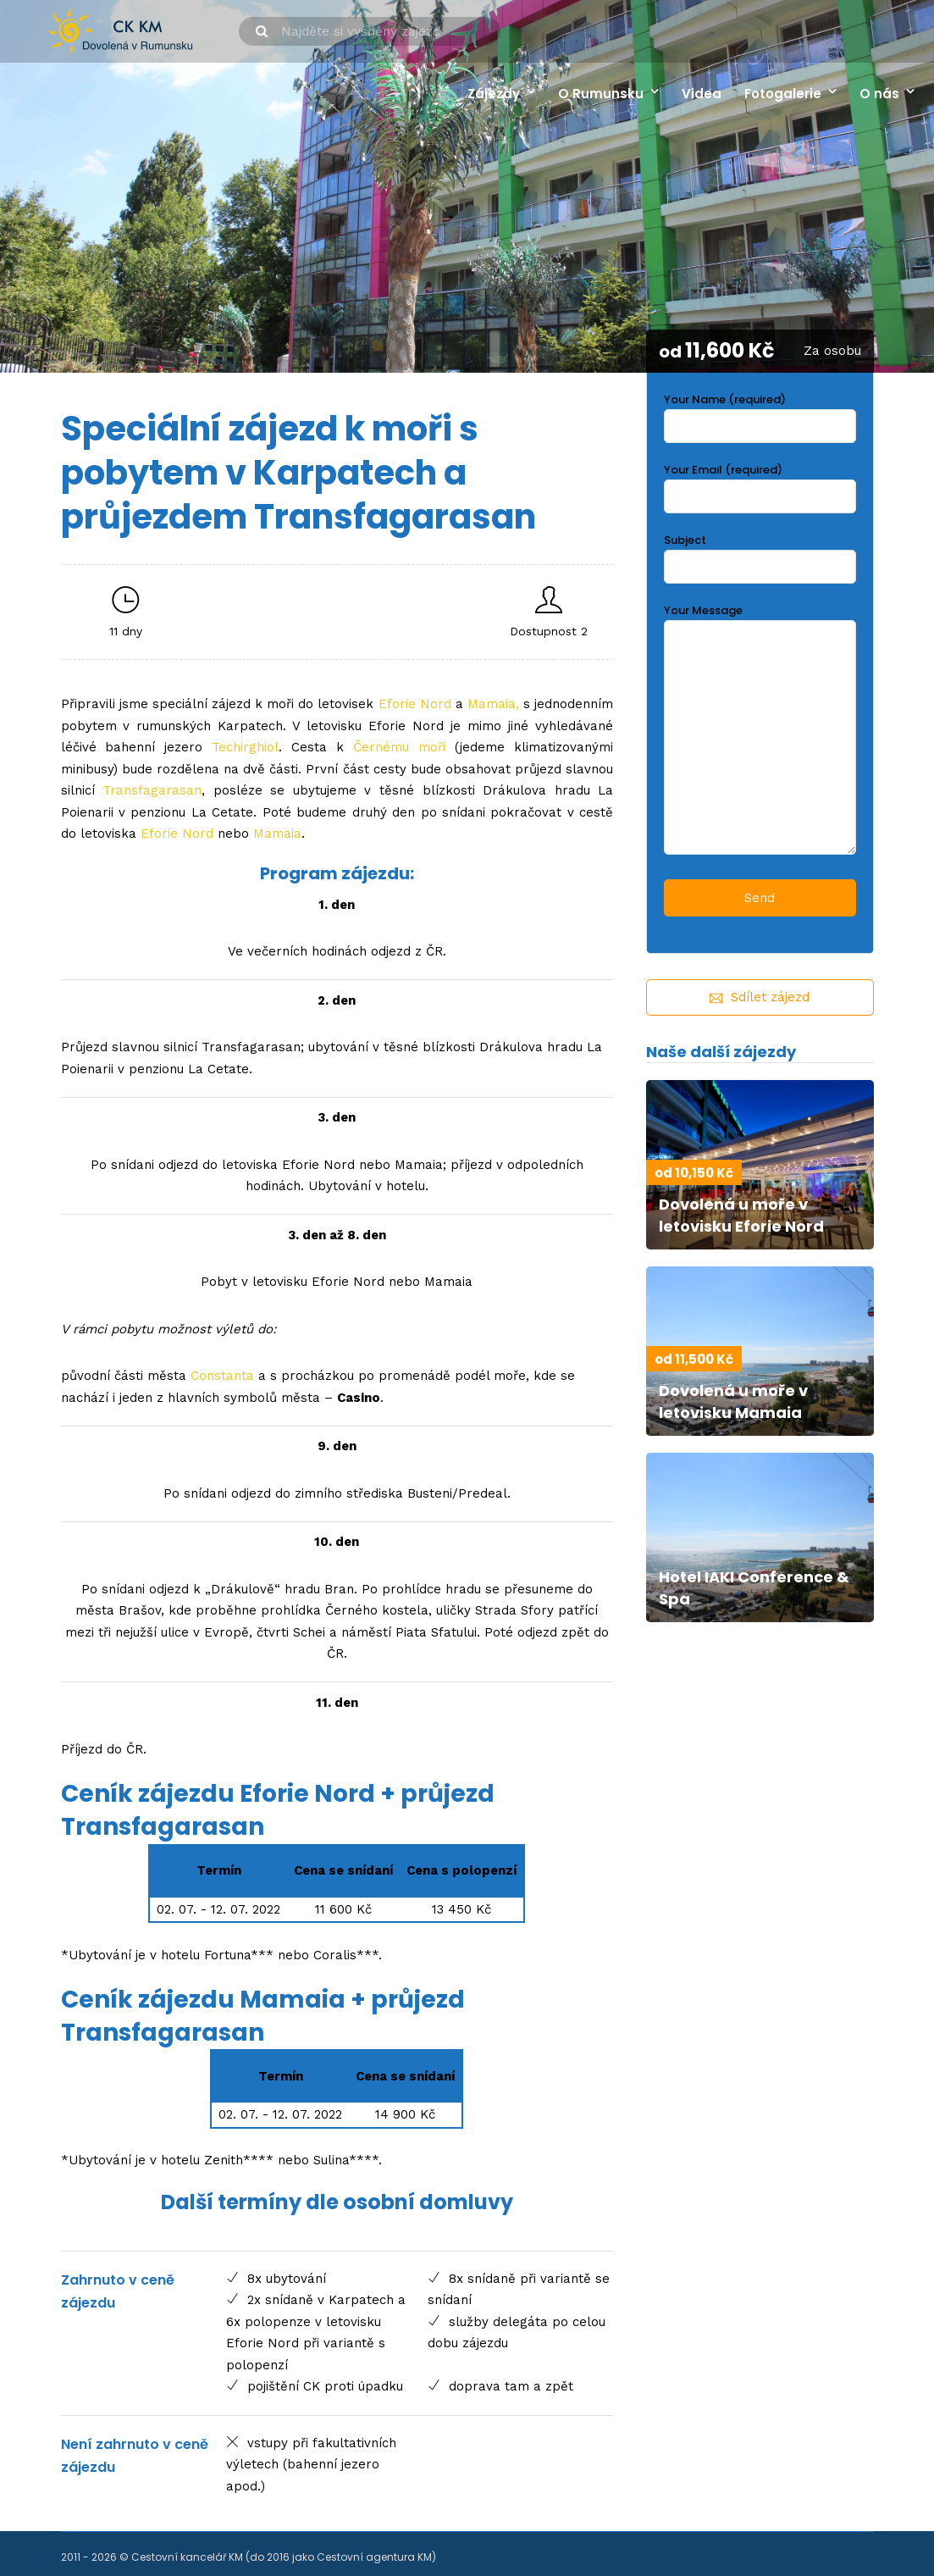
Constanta (222, 1375)
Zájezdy (493, 93)
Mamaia (491, 704)
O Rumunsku (601, 93)
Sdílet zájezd (760, 997)
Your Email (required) (760, 483)
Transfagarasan (152, 790)
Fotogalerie (782, 93)
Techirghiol (245, 747)
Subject (760, 553)
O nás (879, 93)
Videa (701, 93)
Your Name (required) (760, 413)
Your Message (760, 731)
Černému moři (399, 747)
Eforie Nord (415, 704)
